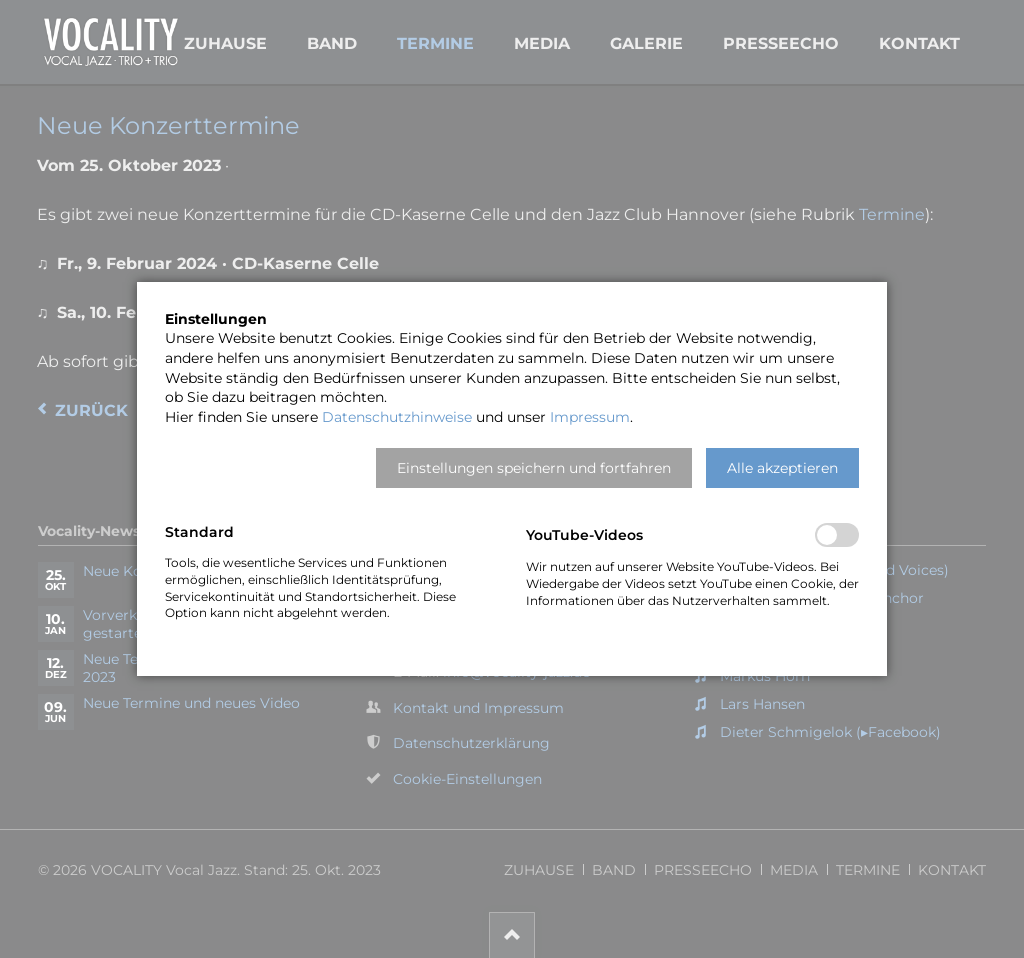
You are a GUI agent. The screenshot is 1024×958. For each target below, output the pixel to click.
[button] (534, 468)
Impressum (590, 417)
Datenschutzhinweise (397, 417)
